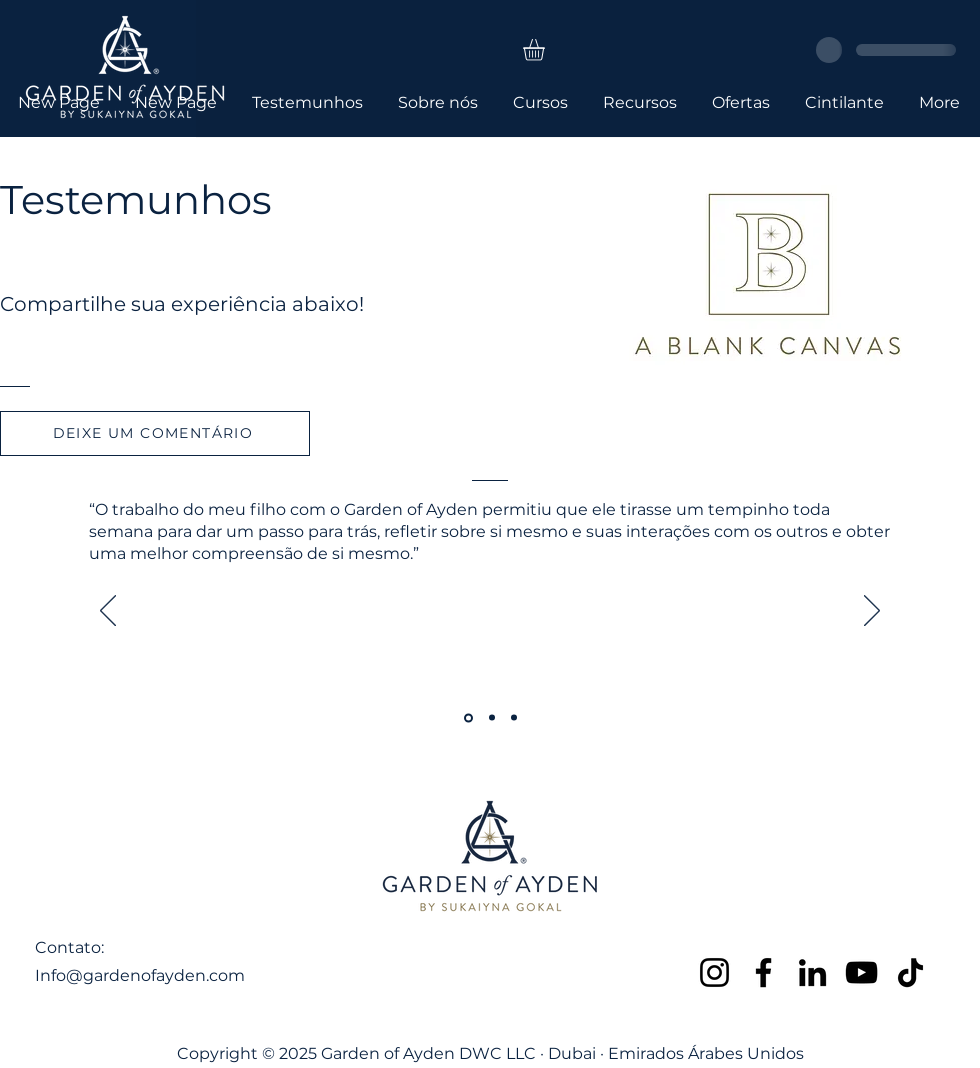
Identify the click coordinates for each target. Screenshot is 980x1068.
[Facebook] (763, 972)
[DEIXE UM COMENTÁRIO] (155, 433)
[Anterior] (108, 612)
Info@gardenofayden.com (140, 975)
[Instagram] (714, 972)
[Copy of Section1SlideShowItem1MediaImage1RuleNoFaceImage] (492, 718)
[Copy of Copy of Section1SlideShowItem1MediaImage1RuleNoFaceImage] (514, 718)
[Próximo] (872, 612)
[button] (546, 50)
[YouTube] (861, 972)
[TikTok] (910, 972)
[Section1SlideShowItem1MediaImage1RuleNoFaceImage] (468, 717)
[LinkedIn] (812, 972)
